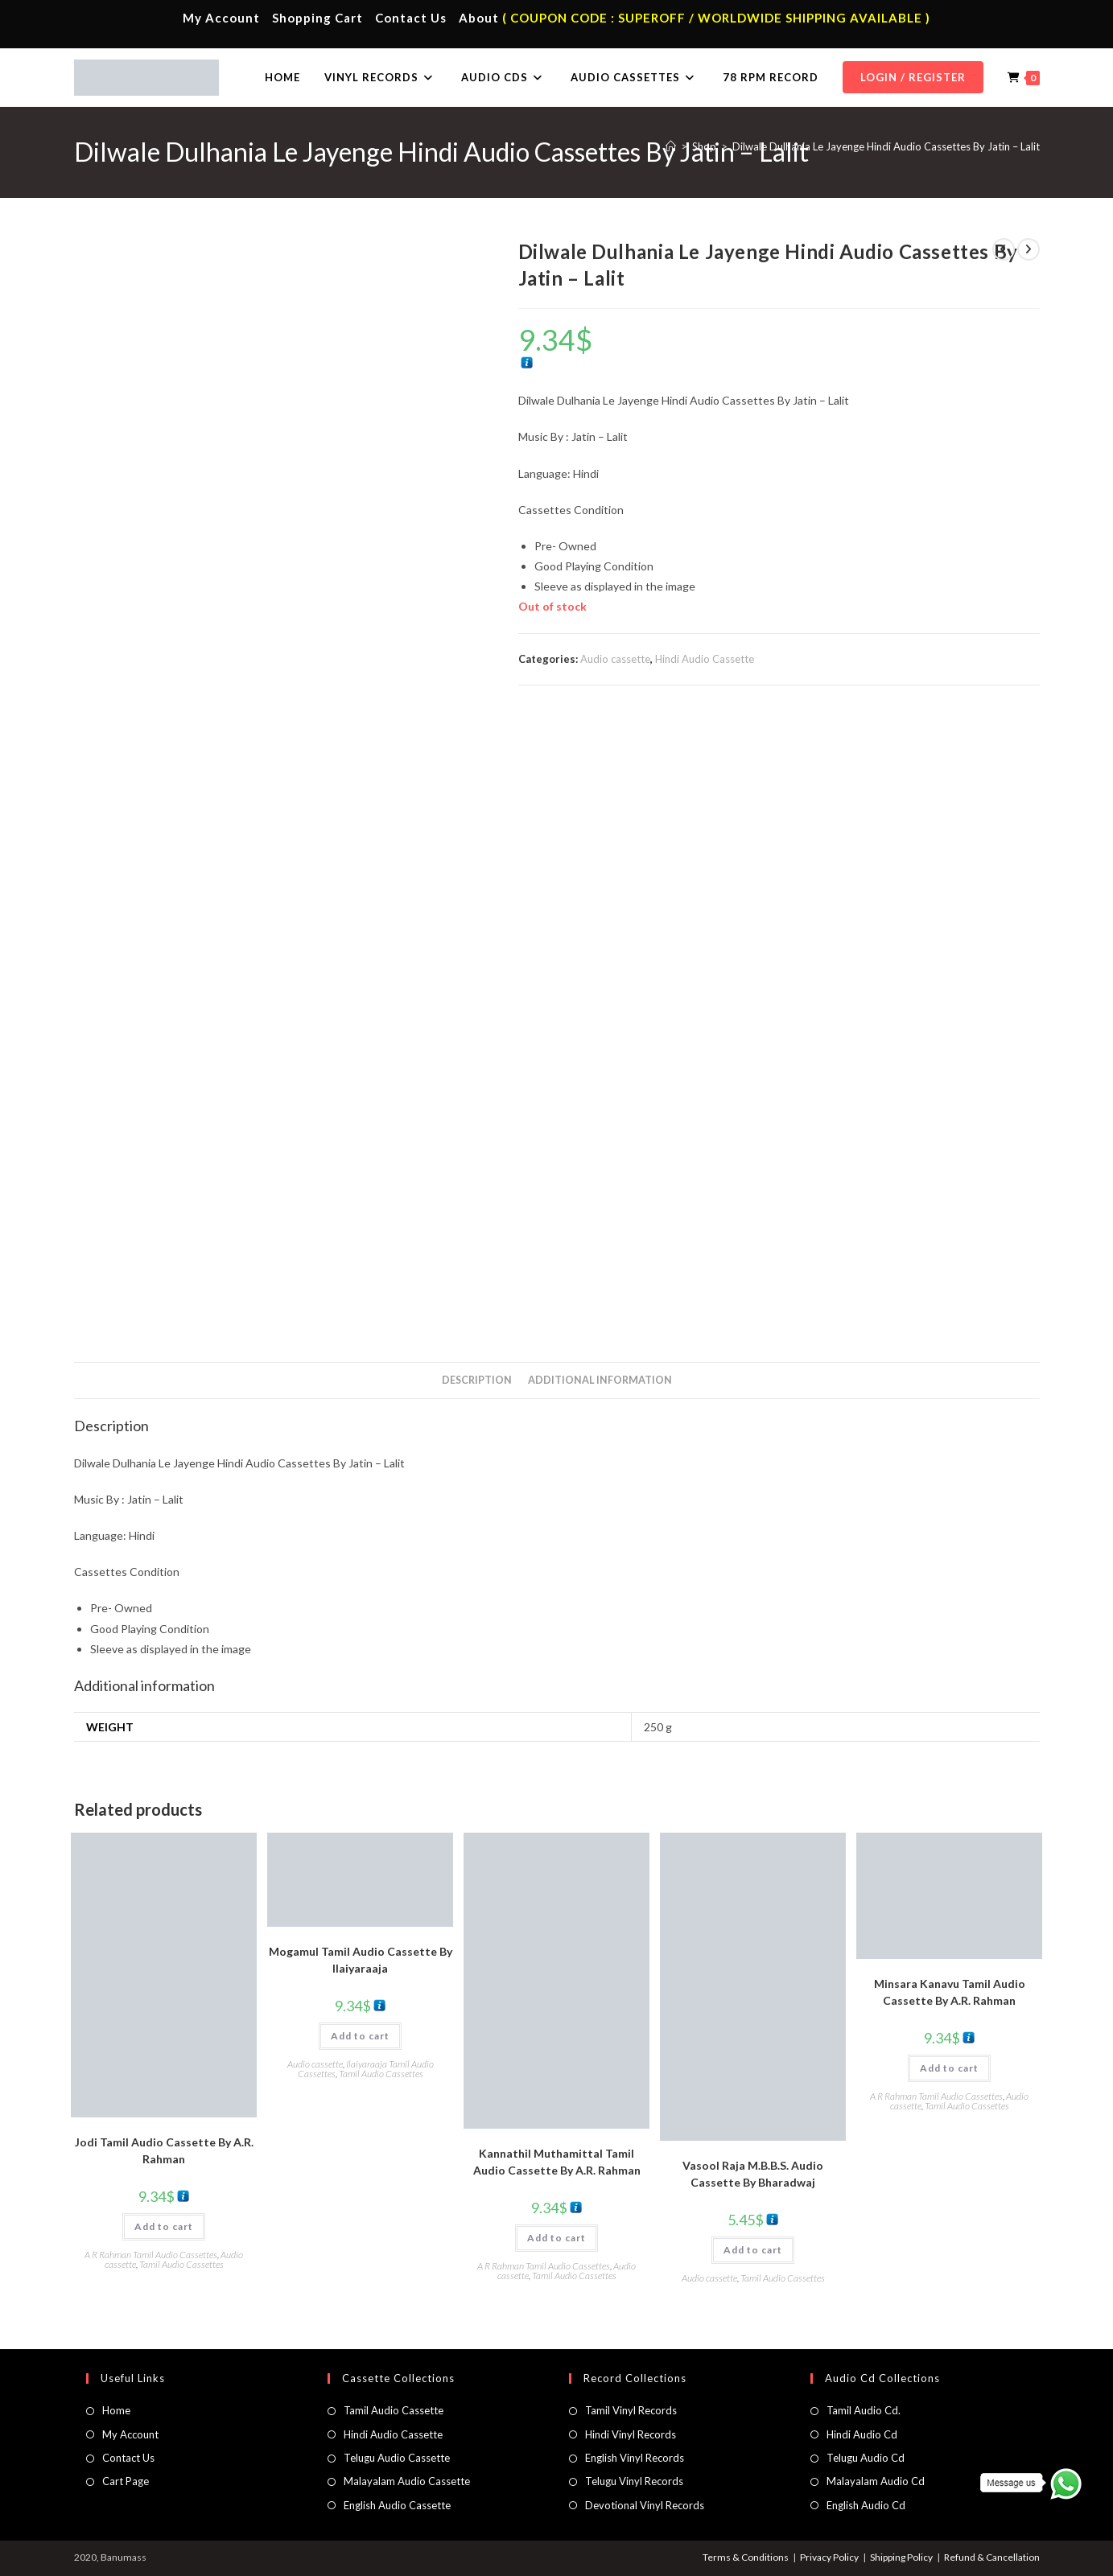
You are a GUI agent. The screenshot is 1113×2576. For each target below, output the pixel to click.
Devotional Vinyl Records (644, 2505)
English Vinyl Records (634, 2457)
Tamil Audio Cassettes (181, 2264)
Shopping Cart (317, 17)
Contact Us (411, 17)
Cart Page (125, 2481)
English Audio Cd (866, 2505)
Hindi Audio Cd (862, 2434)
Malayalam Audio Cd (876, 2481)
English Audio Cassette (397, 2505)
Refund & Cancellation (992, 2557)
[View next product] (1028, 249)
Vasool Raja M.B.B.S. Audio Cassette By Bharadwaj (752, 2173)
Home (116, 2410)
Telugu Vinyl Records (634, 2481)
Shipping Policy (901, 2557)
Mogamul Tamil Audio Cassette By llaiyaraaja (360, 1959)
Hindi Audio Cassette (704, 658)
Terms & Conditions (746, 2557)
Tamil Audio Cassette (393, 2410)
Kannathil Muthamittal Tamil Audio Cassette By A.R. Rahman (557, 2161)
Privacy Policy (829, 2557)
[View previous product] (1003, 249)
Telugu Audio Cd (866, 2457)
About (479, 17)
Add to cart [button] (163, 2226)
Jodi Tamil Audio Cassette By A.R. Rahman (164, 2150)
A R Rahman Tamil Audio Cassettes (151, 2255)
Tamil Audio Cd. (864, 2410)
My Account (221, 17)
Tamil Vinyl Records (631, 2410)
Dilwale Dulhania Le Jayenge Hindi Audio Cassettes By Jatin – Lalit (886, 146)
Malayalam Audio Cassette (407, 2481)
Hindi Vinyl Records (630, 2434)
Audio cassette (615, 658)
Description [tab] (477, 1380)
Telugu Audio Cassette (397, 2457)
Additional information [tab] (600, 1380)
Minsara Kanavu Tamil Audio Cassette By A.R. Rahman (949, 1992)
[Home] (671, 146)
